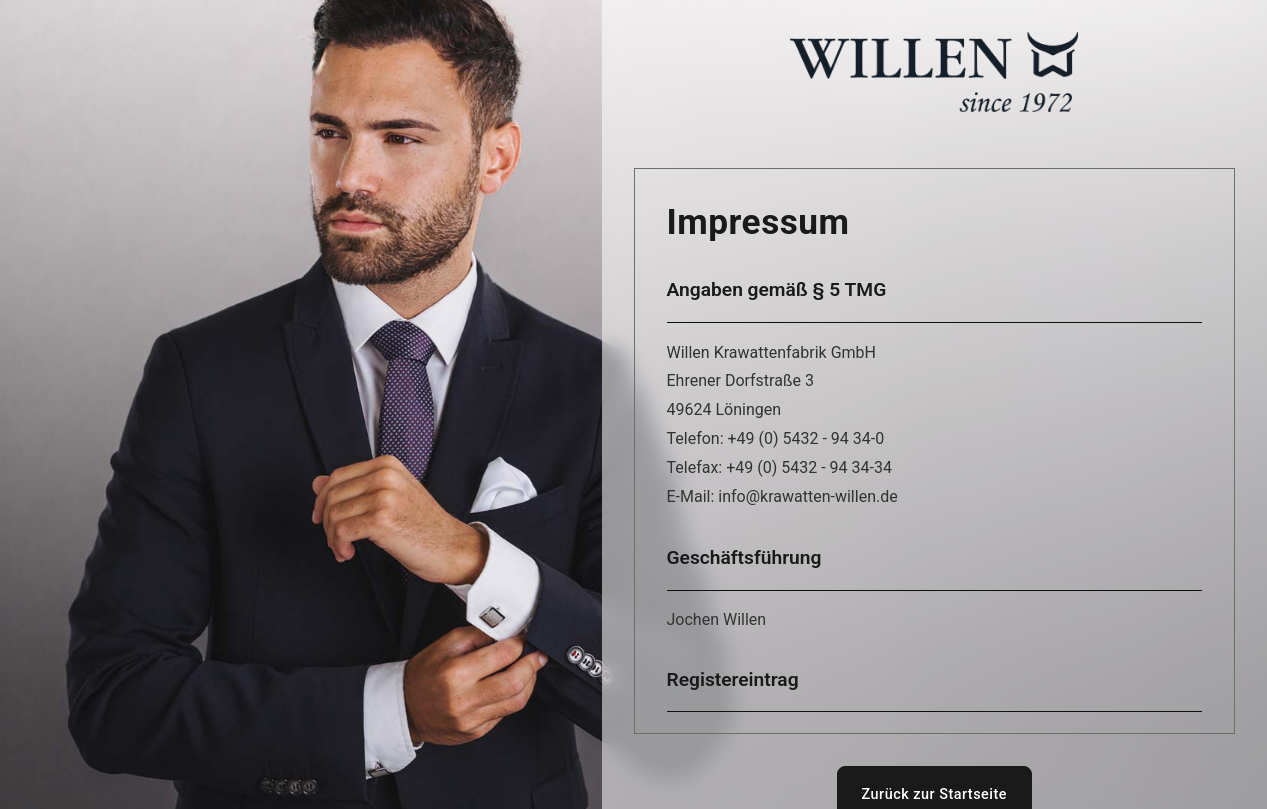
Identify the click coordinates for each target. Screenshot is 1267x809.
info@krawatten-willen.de (807, 496)
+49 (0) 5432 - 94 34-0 (806, 438)
